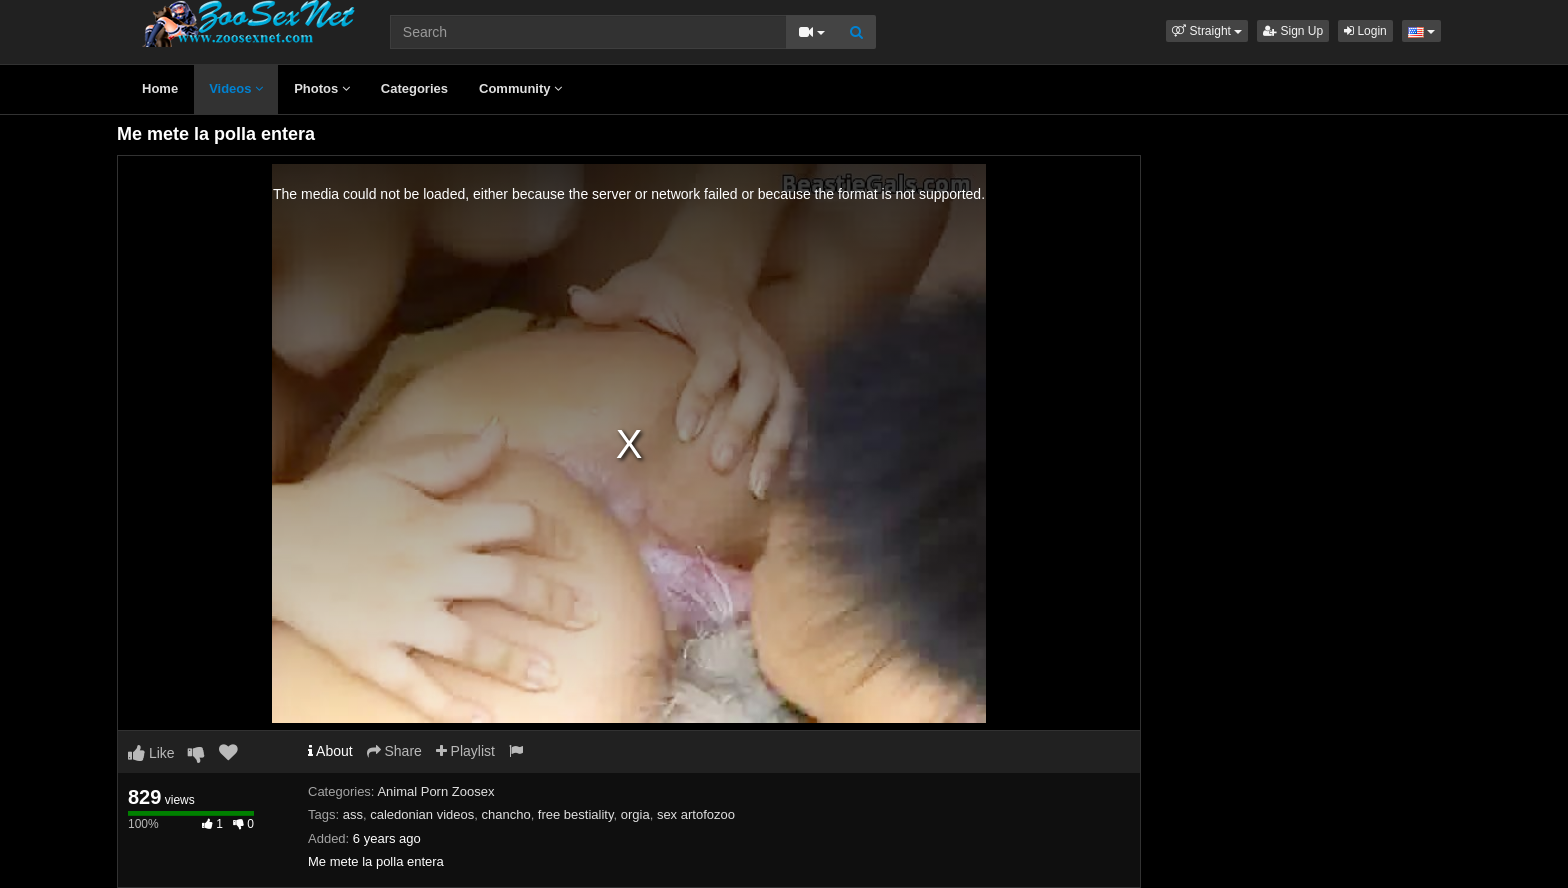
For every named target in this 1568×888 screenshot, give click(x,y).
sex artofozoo (696, 814)
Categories (414, 88)
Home (160, 88)
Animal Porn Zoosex (435, 791)
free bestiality (576, 814)
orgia (635, 814)
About (330, 751)
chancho (505, 814)
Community (520, 88)
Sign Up (1293, 31)
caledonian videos (422, 814)
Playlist (465, 751)
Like (151, 753)
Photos (322, 88)
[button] (1207, 31)
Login (1365, 31)
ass (353, 814)
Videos (236, 88)
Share (394, 751)
